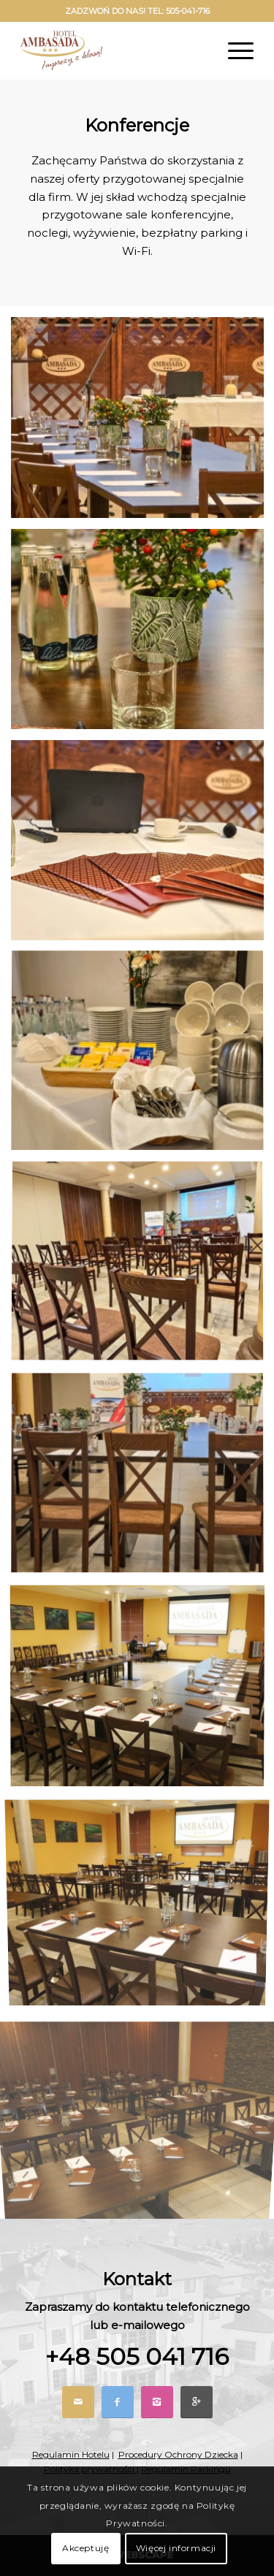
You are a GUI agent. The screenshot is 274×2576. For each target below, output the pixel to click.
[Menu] (233, 50)
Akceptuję (85, 2547)
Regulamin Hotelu (71, 2454)
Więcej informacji (176, 2547)
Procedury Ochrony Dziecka (178, 2454)
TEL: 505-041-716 (179, 11)
